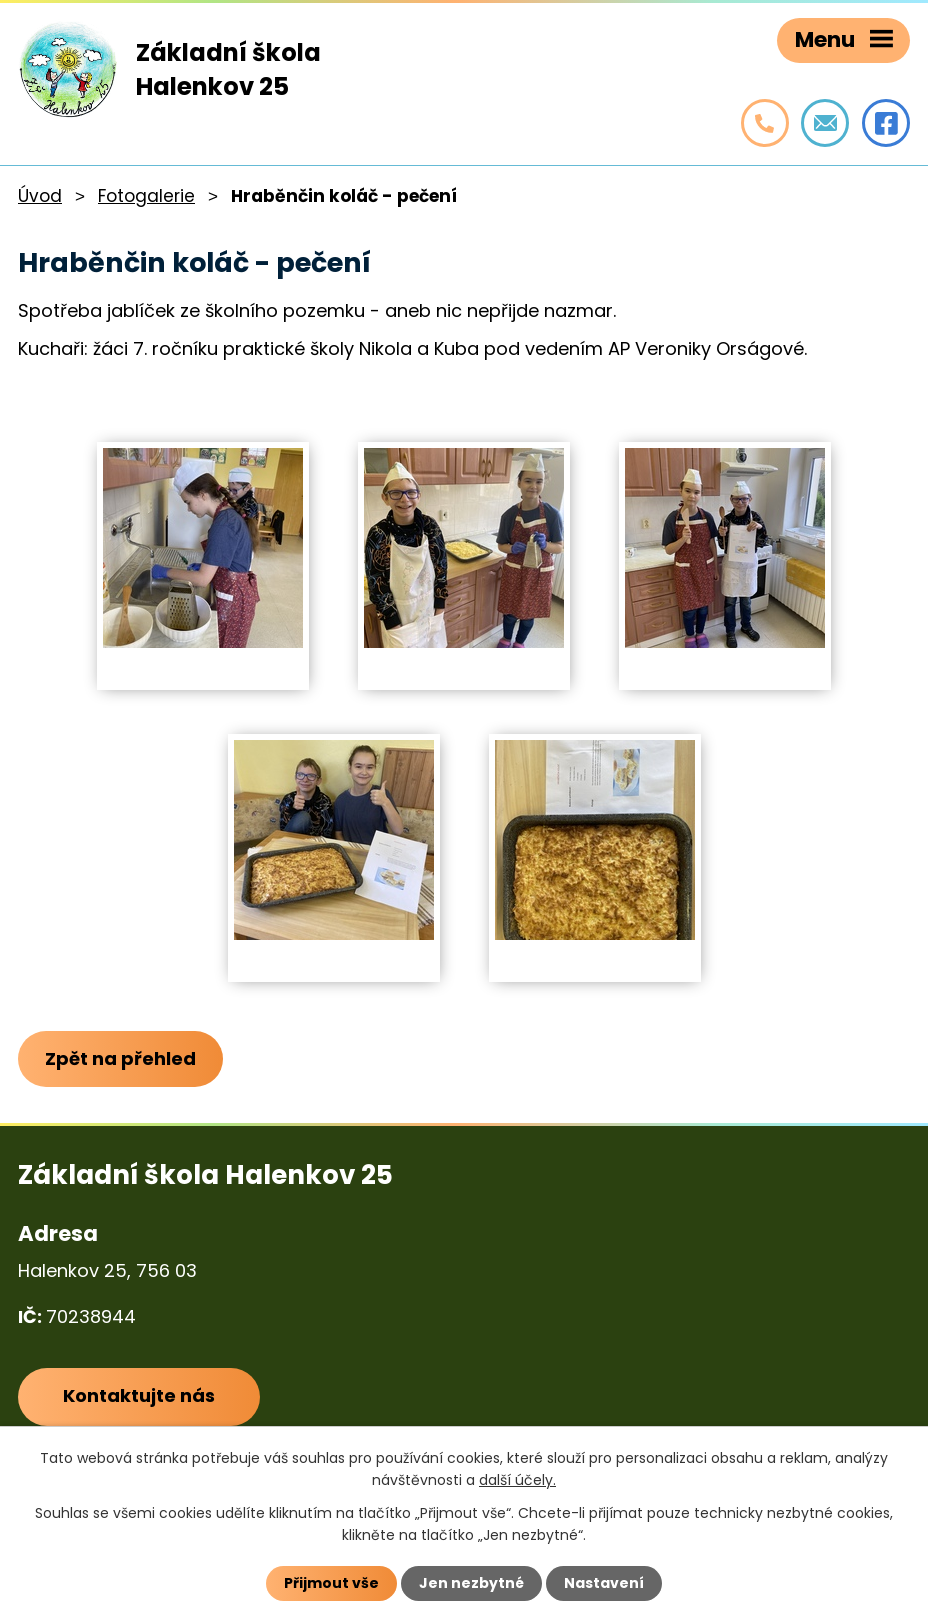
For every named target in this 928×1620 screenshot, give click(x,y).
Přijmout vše (331, 1583)
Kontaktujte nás (139, 1396)
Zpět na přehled (120, 1058)
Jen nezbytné (471, 1583)
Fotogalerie (146, 196)
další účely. (517, 1480)
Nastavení (604, 1583)
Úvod (40, 196)
